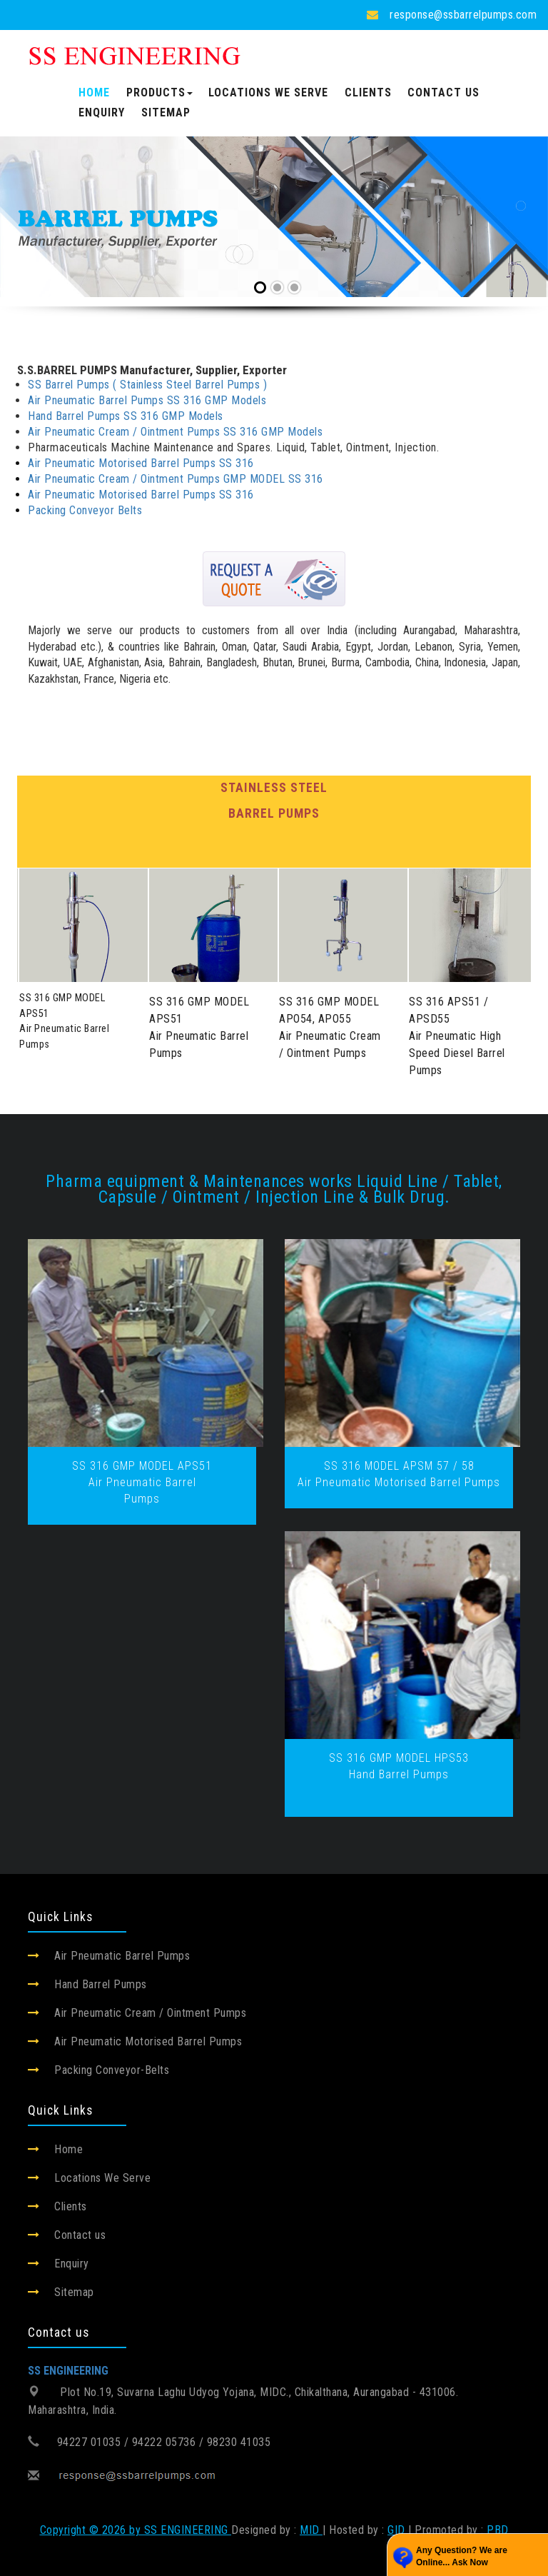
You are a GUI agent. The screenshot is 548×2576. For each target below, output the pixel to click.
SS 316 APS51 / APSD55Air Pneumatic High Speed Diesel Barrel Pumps (457, 1036)
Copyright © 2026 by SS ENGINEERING (136, 2530)
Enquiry (101, 112)
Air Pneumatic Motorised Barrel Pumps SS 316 (141, 463)
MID (311, 2530)
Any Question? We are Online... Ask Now (461, 2556)
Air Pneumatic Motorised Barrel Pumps (148, 2041)
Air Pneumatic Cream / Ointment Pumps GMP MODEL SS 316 (175, 479)
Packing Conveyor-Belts (111, 2070)
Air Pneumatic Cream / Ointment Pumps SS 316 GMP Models (175, 431)
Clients (368, 92)
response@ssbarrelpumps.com (463, 14)
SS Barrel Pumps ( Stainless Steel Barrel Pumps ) (147, 384)
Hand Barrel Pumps (100, 1984)
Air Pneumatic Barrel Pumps (122, 1956)
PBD (498, 2530)
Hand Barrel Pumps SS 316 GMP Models (125, 416)
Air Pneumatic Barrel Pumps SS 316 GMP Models (147, 400)
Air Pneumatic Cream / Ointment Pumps (150, 2013)
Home (94, 92)
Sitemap (166, 112)
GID (396, 2530)
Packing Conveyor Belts (85, 510)
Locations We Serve (268, 92)
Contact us (443, 92)
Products (159, 92)
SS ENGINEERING (68, 2370)
